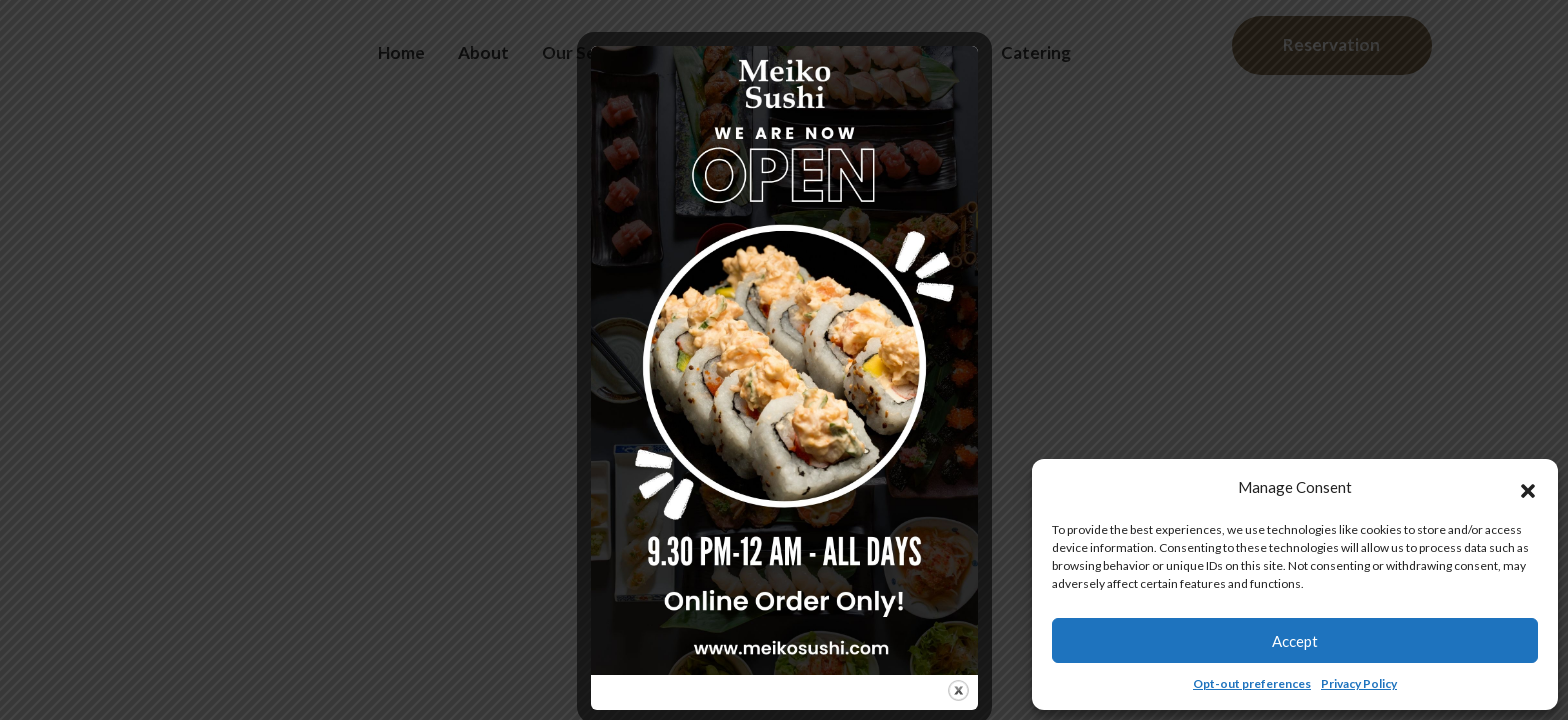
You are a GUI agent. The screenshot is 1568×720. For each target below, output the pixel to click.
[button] (1528, 488)
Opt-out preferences (1252, 683)
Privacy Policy (1359, 683)
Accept (1295, 641)
